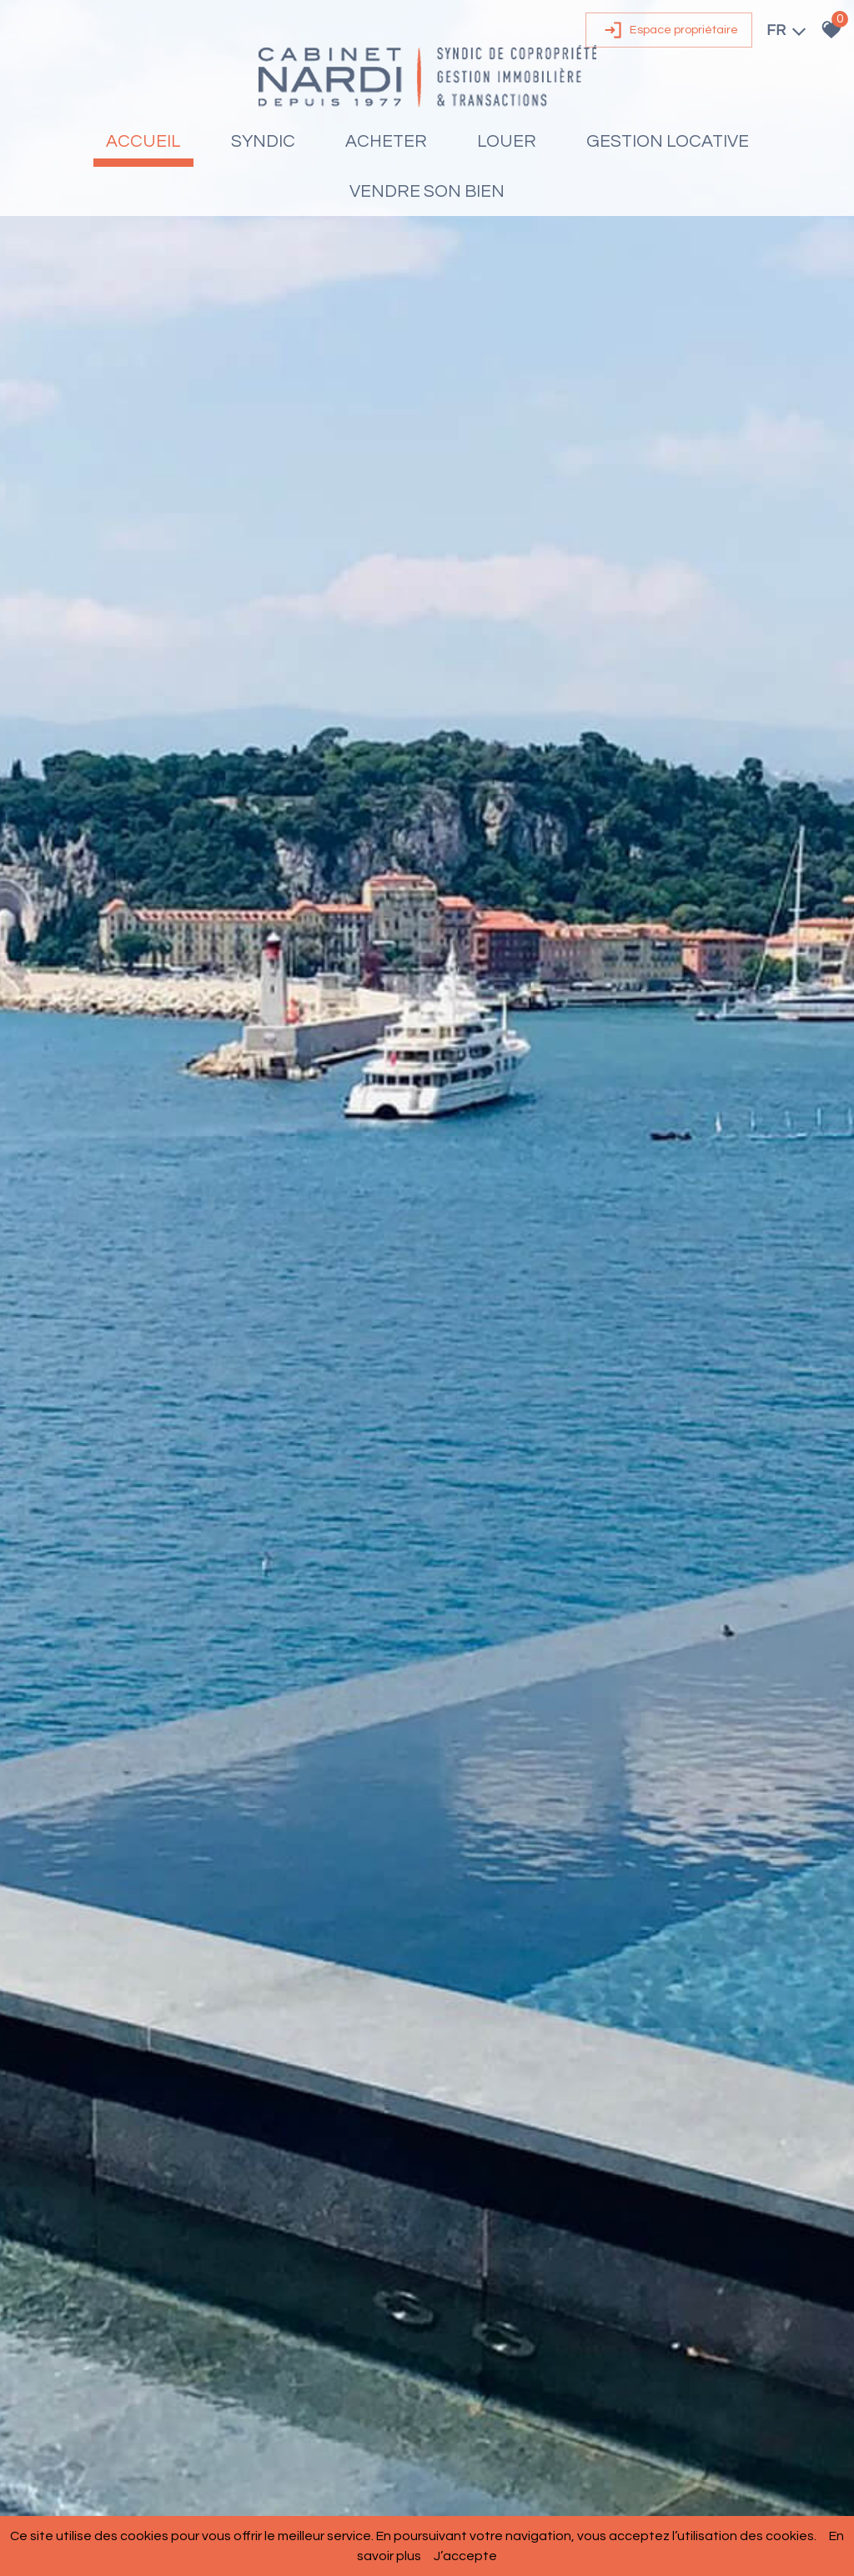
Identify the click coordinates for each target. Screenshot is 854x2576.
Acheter (386, 141)
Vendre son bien (427, 191)
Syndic (263, 141)
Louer (506, 141)
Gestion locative (667, 141)
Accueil (143, 141)
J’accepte (465, 2556)
